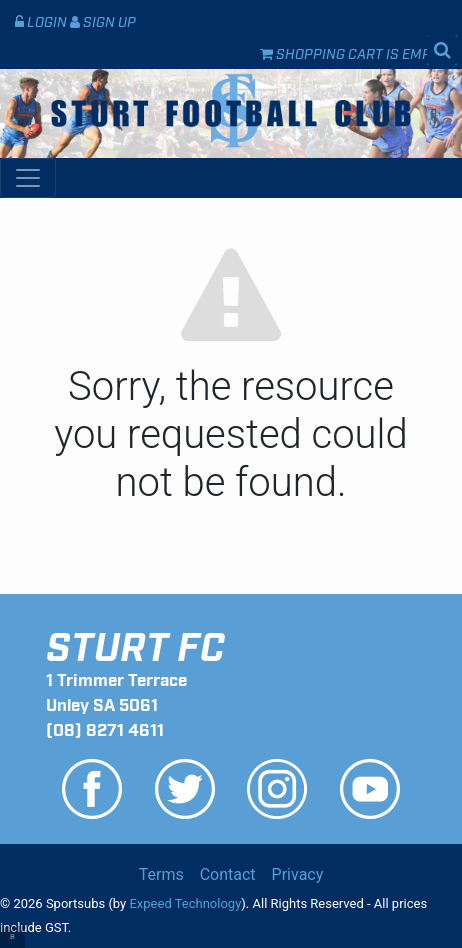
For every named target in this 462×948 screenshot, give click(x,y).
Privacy (298, 874)
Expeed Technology (185, 903)
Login (42, 20)
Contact (228, 874)
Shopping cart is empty (353, 52)
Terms (161, 874)
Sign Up (103, 20)
